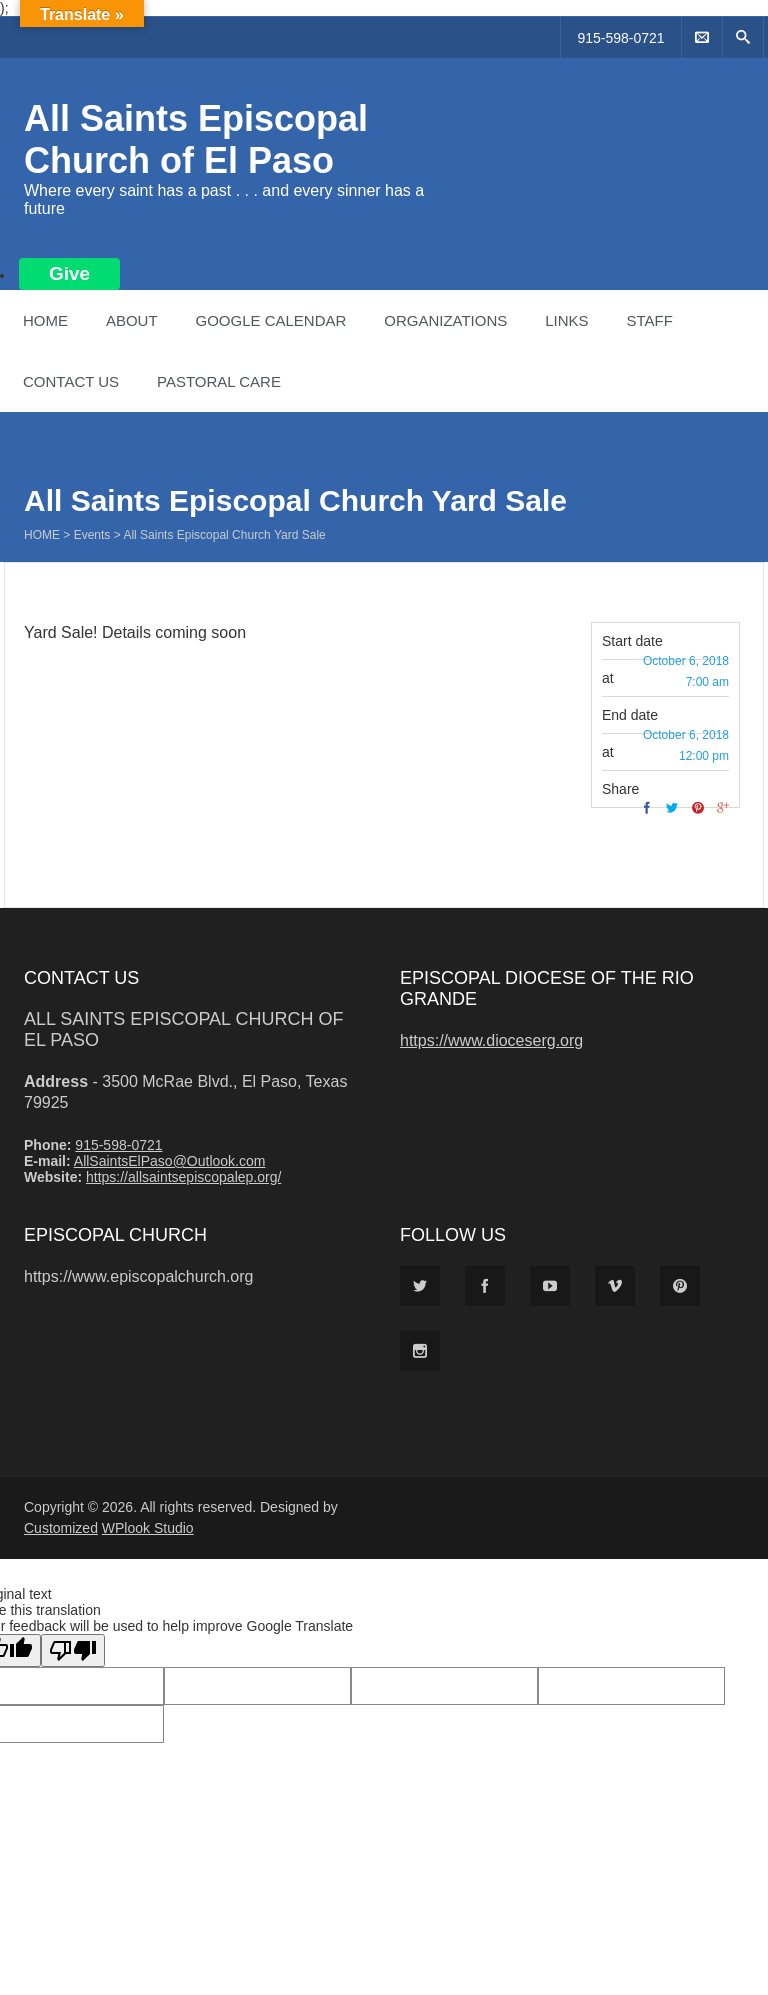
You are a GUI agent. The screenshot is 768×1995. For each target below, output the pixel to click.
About (132, 320)
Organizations (445, 320)
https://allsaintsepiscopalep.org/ (183, 1177)
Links (566, 320)
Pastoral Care (219, 381)
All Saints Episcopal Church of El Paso (196, 139)
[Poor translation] (73, 1650)
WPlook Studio (148, 1528)
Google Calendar (270, 320)
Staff (649, 320)
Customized (61, 1528)
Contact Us (71, 381)
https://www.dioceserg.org (491, 1040)
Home (45, 320)
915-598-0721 (620, 38)
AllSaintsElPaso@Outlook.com (170, 1161)
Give (69, 273)
